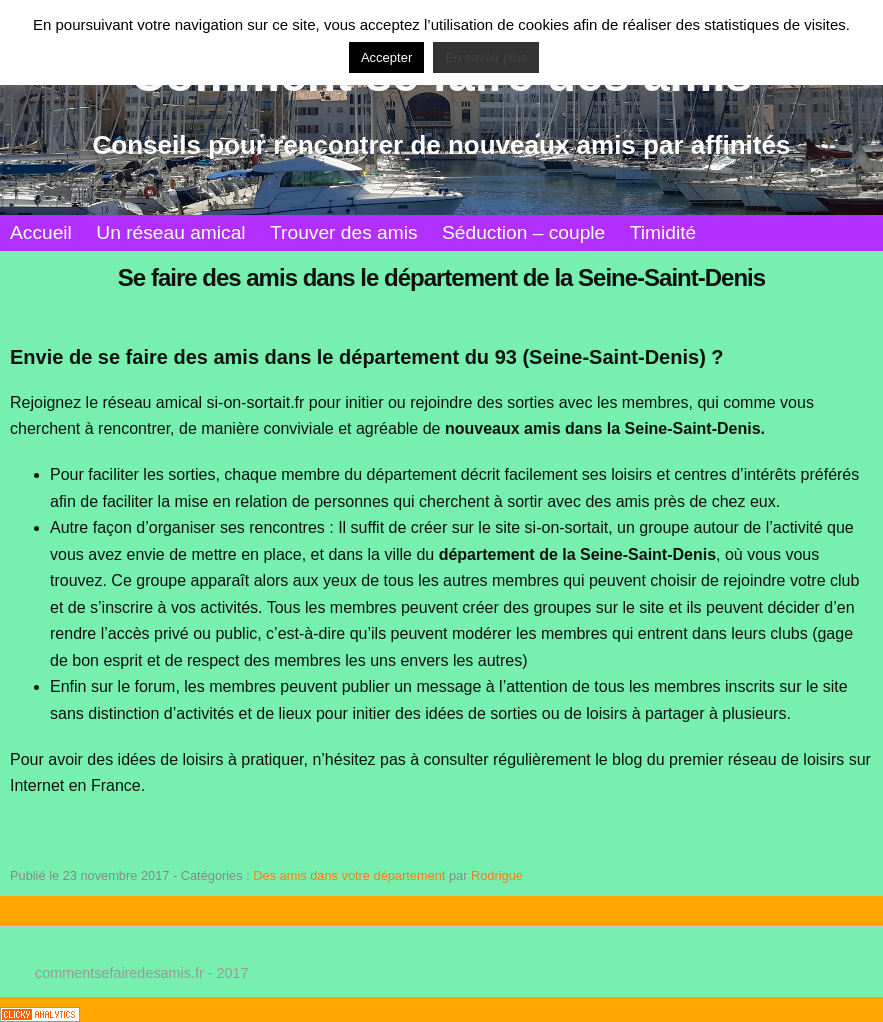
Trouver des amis (344, 232)
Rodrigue (497, 875)
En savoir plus (486, 57)
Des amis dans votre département (349, 875)
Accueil (41, 232)
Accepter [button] (386, 57)
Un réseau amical (170, 232)
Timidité (663, 232)
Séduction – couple (523, 232)
